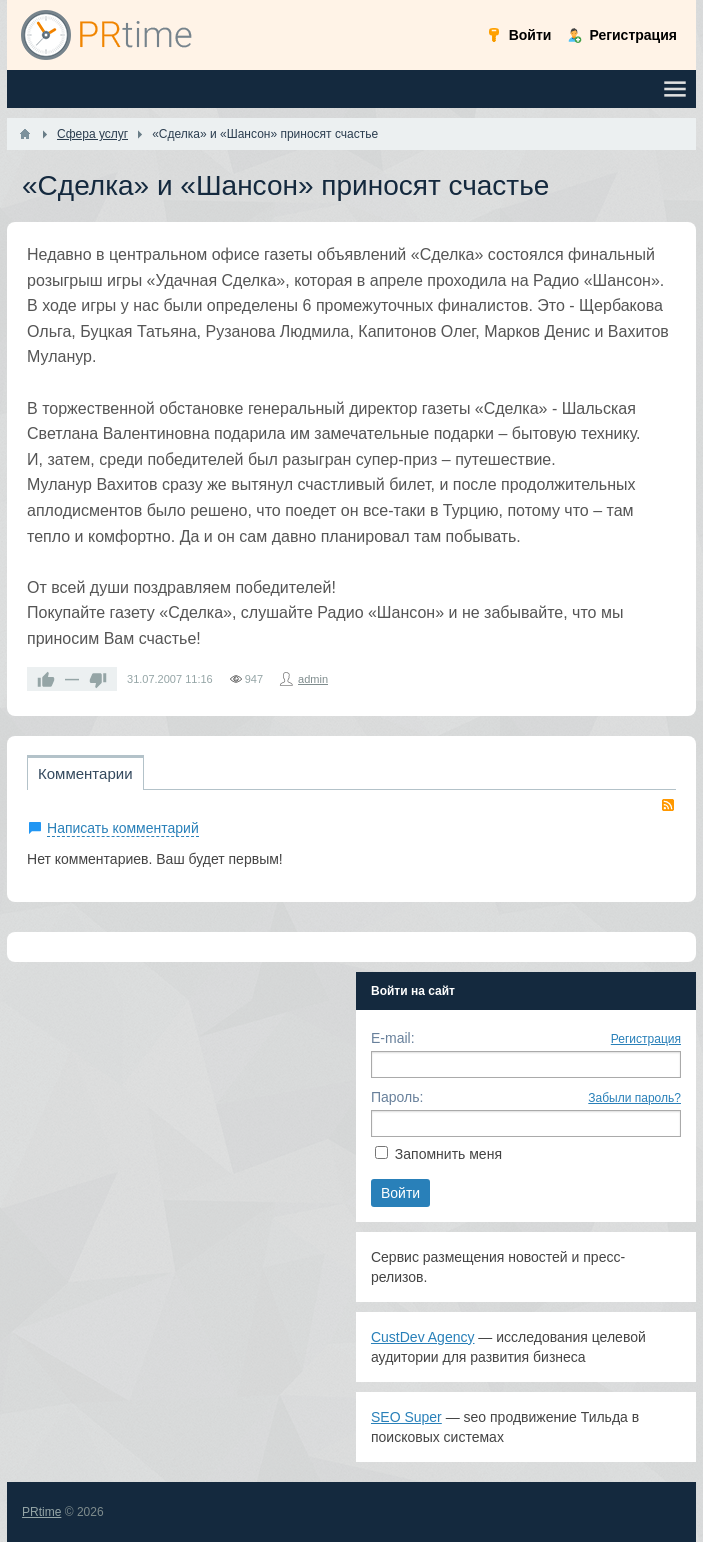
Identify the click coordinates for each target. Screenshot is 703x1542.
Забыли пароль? (634, 1098)
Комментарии (85, 773)
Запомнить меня (448, 1154)
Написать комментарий (123, 828)
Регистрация (646, 1039)
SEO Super (406, 1417)
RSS (668, 805)
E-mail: (393, 1038)
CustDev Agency (423, 1337)
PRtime (41, 1512)
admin (313, 679)
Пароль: (397, 1097)
